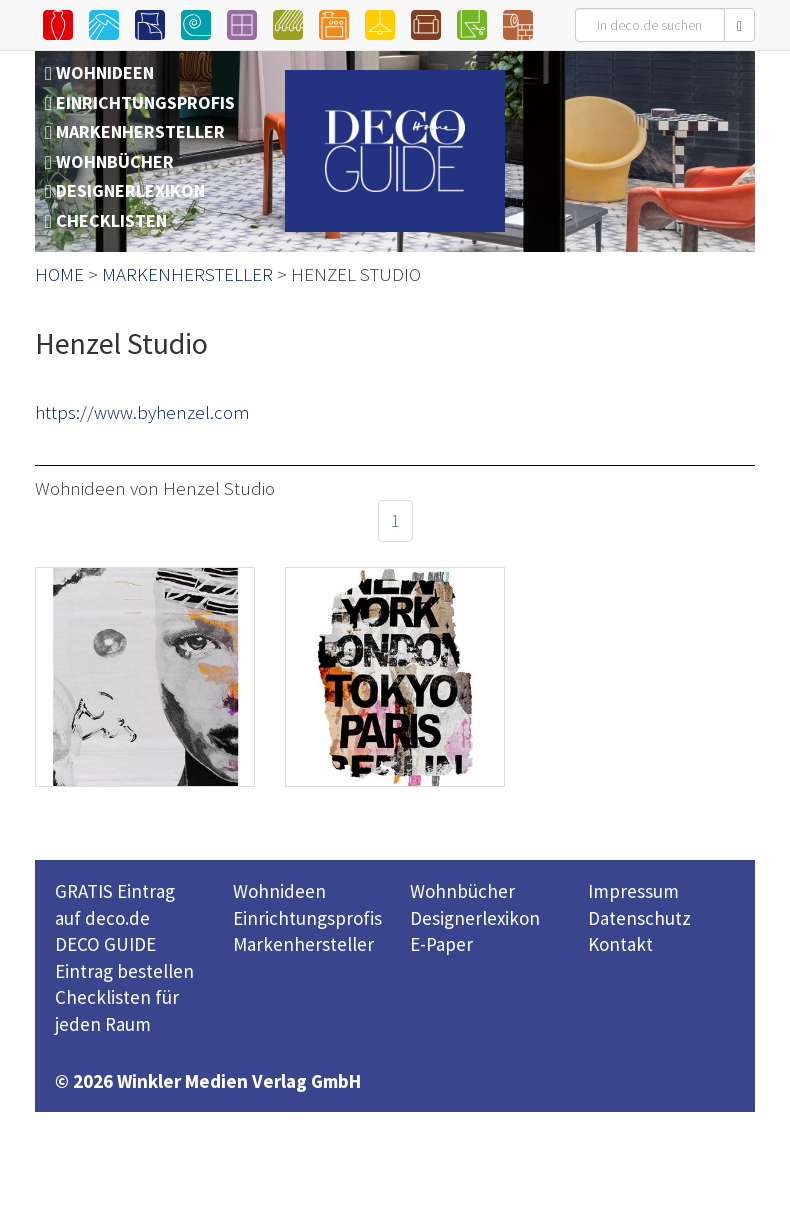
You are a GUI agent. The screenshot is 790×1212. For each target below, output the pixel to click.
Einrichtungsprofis (307, 918)
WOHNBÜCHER (115, 161)
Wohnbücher (462, 891)
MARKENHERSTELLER (140, 131)
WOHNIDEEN (105, 72)
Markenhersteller (303, 944)
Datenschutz (639, 918)
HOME (59, 274)
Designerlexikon (475, 918)
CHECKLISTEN (111, 220)
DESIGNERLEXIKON (130, 190)
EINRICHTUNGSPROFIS (145, 102)
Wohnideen (279, 891)
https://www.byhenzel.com (142, 412)
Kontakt (620, 944)
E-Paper (441, 944)
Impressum (633, 891)
